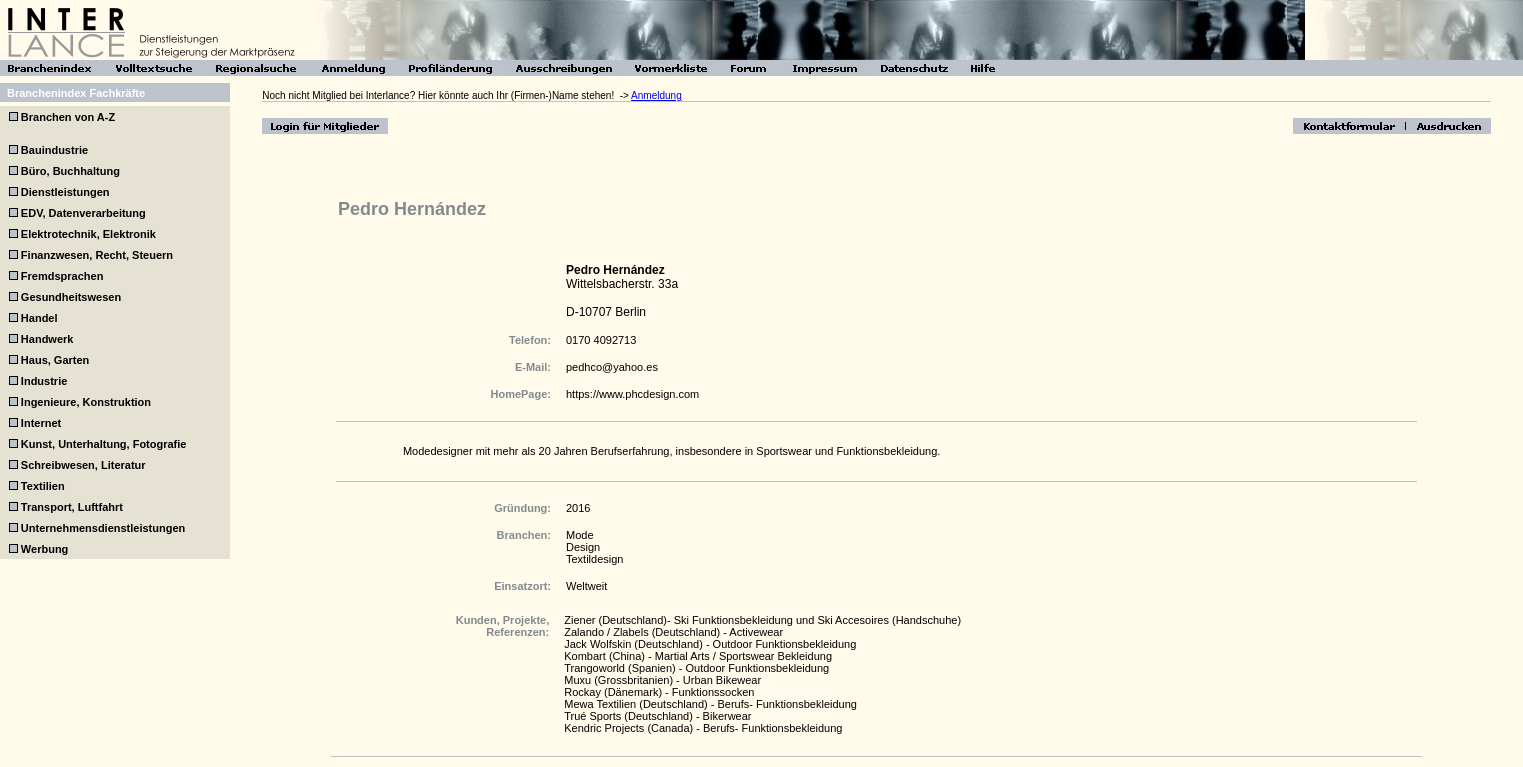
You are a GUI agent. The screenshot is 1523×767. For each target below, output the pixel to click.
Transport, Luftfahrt (72, 507)
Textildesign (594, 559)
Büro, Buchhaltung (70, 171)
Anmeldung (656, 95)
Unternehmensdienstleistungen (103, 528)
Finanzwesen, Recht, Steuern (97, 255)
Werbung (44, 549)
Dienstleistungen (65, 192)
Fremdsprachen (62, 276)
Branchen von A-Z (66, 117)
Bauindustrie (54, 150)
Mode (580, 535)
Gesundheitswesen (71, 297)
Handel (39, 318)
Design (583, 547)
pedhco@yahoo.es (612, 367)
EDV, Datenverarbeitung (83, 213)
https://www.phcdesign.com (632, 394)
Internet (41, 423)
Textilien (43, 486)
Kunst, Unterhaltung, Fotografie (104, 444)
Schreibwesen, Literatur (83, 465)
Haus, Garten (55, 360)
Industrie (44, 381)
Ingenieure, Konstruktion (86, 402)
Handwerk (47, 339)
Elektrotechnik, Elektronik (88, 234)
